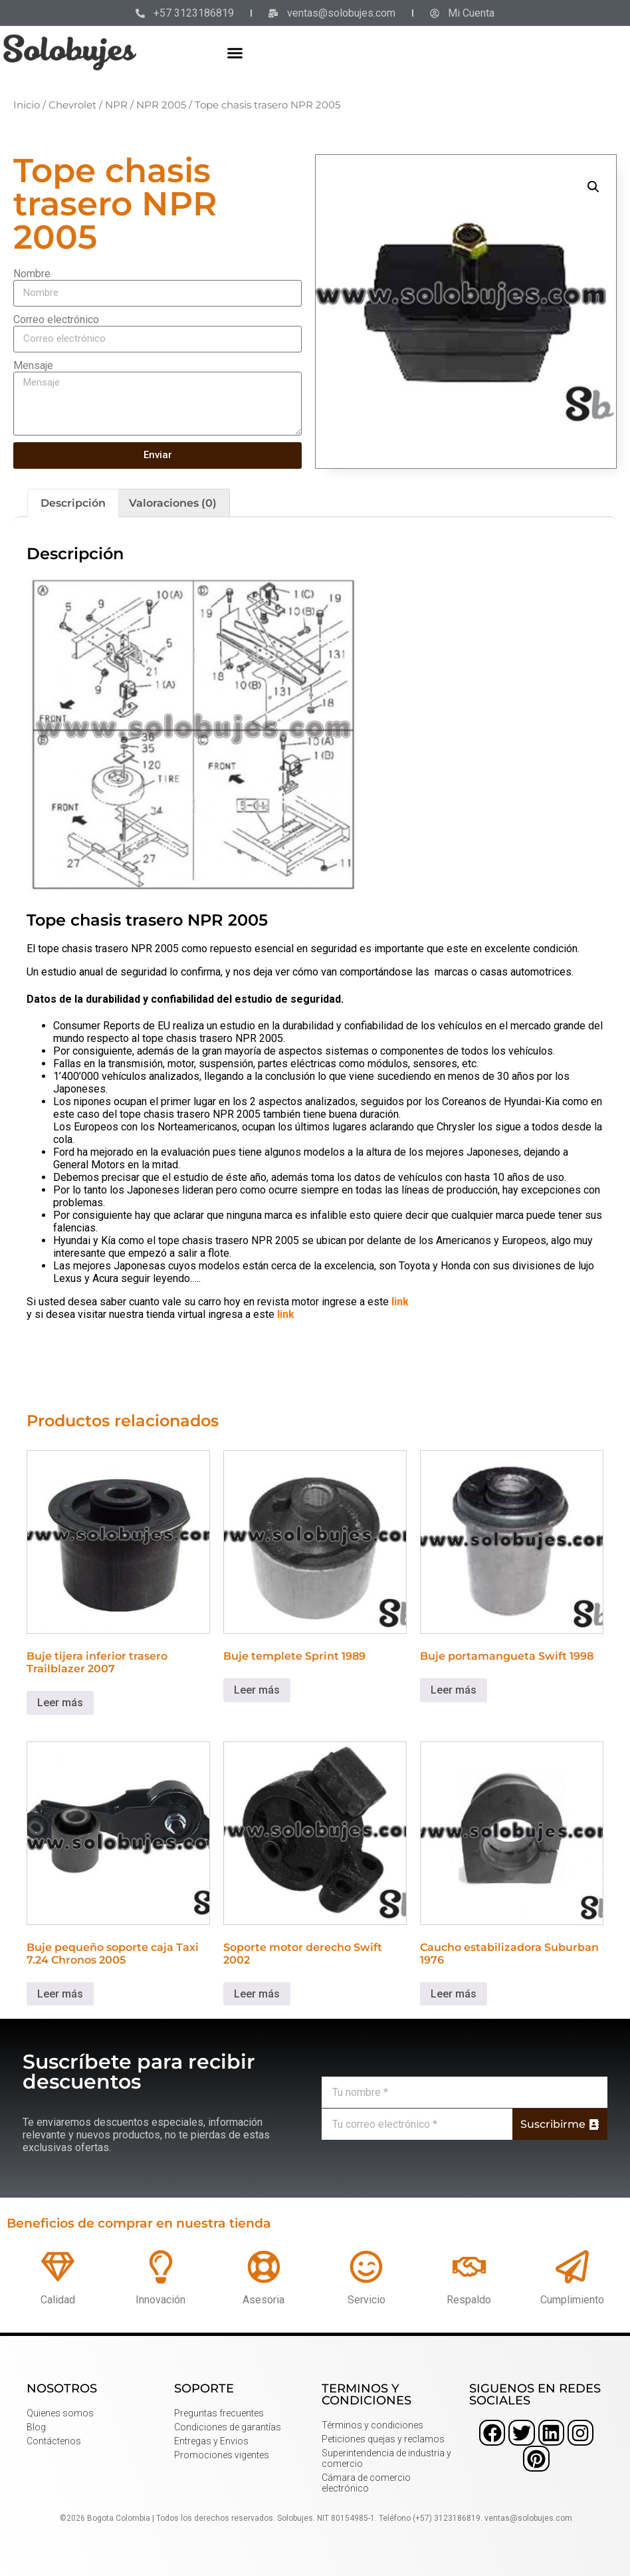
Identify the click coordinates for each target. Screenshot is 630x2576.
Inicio (26, 105)
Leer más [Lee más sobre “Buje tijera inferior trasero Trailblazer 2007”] (60, 1702)
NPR (116, 105)
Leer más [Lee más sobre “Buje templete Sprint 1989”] (257, 1690)
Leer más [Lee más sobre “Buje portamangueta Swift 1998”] (453, 1690)
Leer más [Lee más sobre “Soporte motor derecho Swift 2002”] (257, 1994)
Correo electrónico (56, 319)
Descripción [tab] (73, 503)
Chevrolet (72, 105)
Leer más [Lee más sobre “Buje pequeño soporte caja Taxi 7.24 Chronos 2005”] (60, 1994)
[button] (235, 52)
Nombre (32, 273)
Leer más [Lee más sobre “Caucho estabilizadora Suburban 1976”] (453, 1994)
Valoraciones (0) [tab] (173, 503)
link (400, 1301)
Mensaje (33, 365)
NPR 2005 (161, 105)
